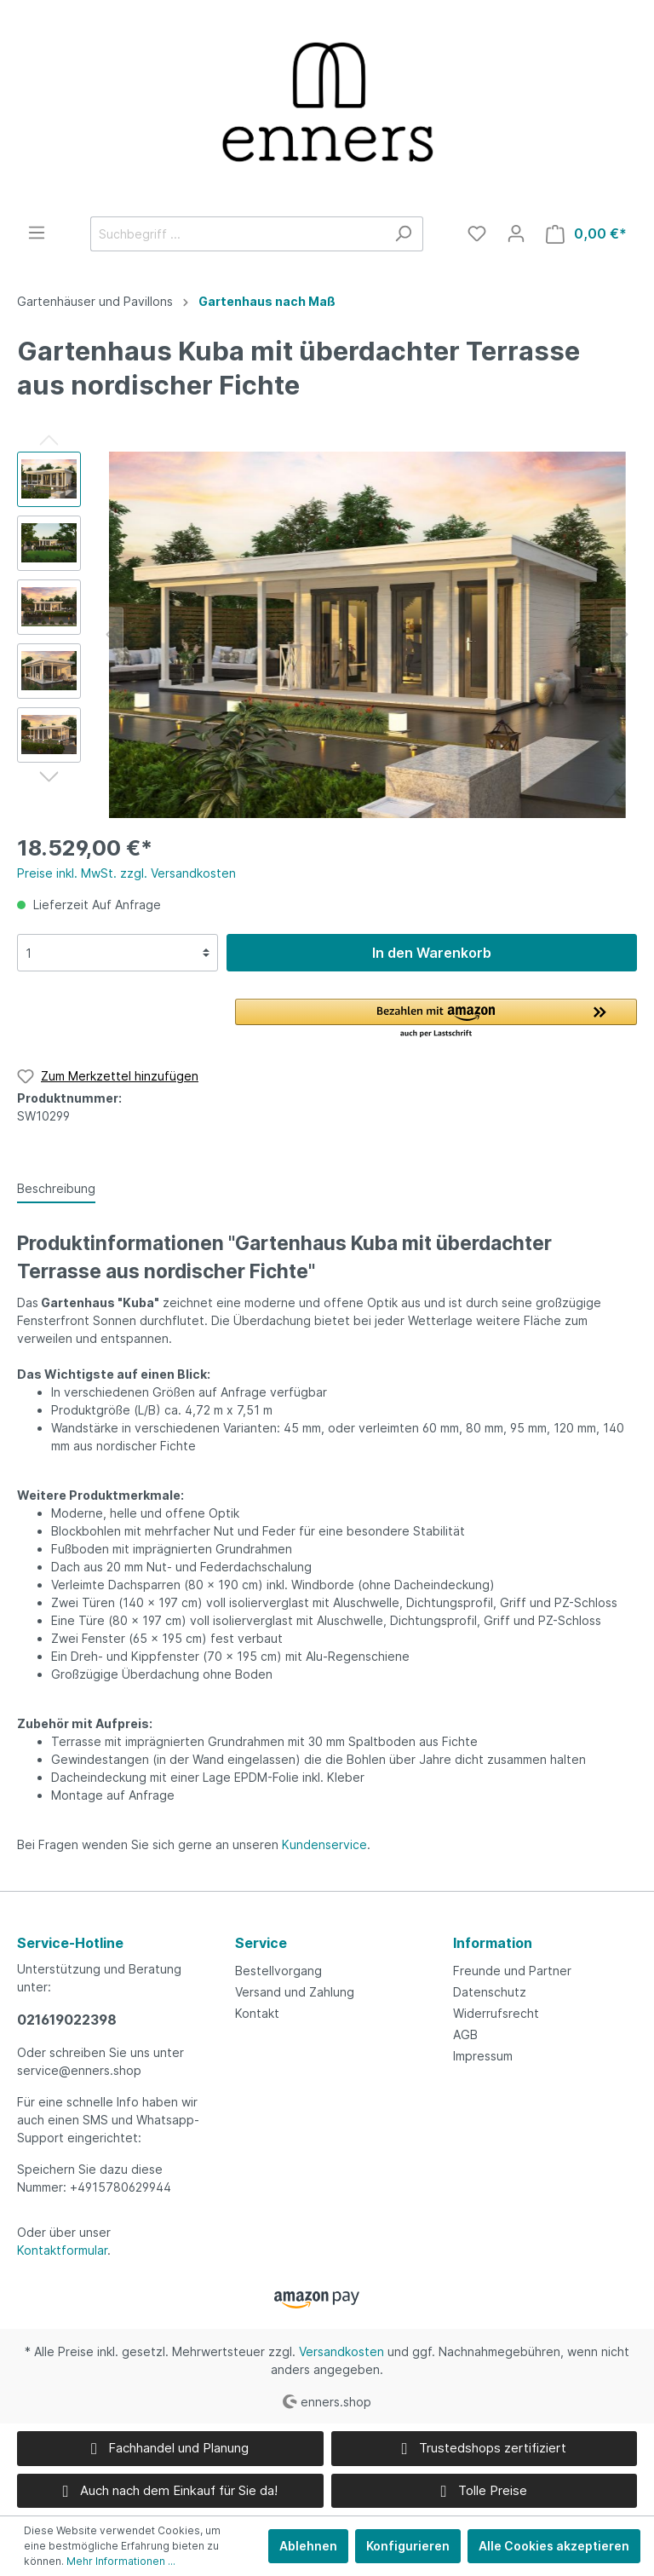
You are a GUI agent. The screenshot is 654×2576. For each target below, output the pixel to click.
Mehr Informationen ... (120, 2561)
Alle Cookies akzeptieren (554, 2546)
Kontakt (257, 2013)
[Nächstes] (623, 634)
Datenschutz (489, 1992)
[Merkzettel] (476, 233)
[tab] (56, 1188)
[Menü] (36, 232)
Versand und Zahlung (294, 1992)
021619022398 (67, 2019)
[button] (436, 1019)
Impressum (483, 2056)
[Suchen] (403, 233)
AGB (465, 2034)
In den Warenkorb (431, 952)
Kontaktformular (62, 2250)
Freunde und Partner (512, 1970)
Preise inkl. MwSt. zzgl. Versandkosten (126, 873)
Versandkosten (341, 2351)
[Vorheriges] (110, 634)
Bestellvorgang (278, 1970)
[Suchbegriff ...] (237, 233)
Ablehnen (308, 2546)
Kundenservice (324, 1844)
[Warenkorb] (586, 234)
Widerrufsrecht (496, 2013)
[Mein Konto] (516, 233)
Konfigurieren (408, 2546)
